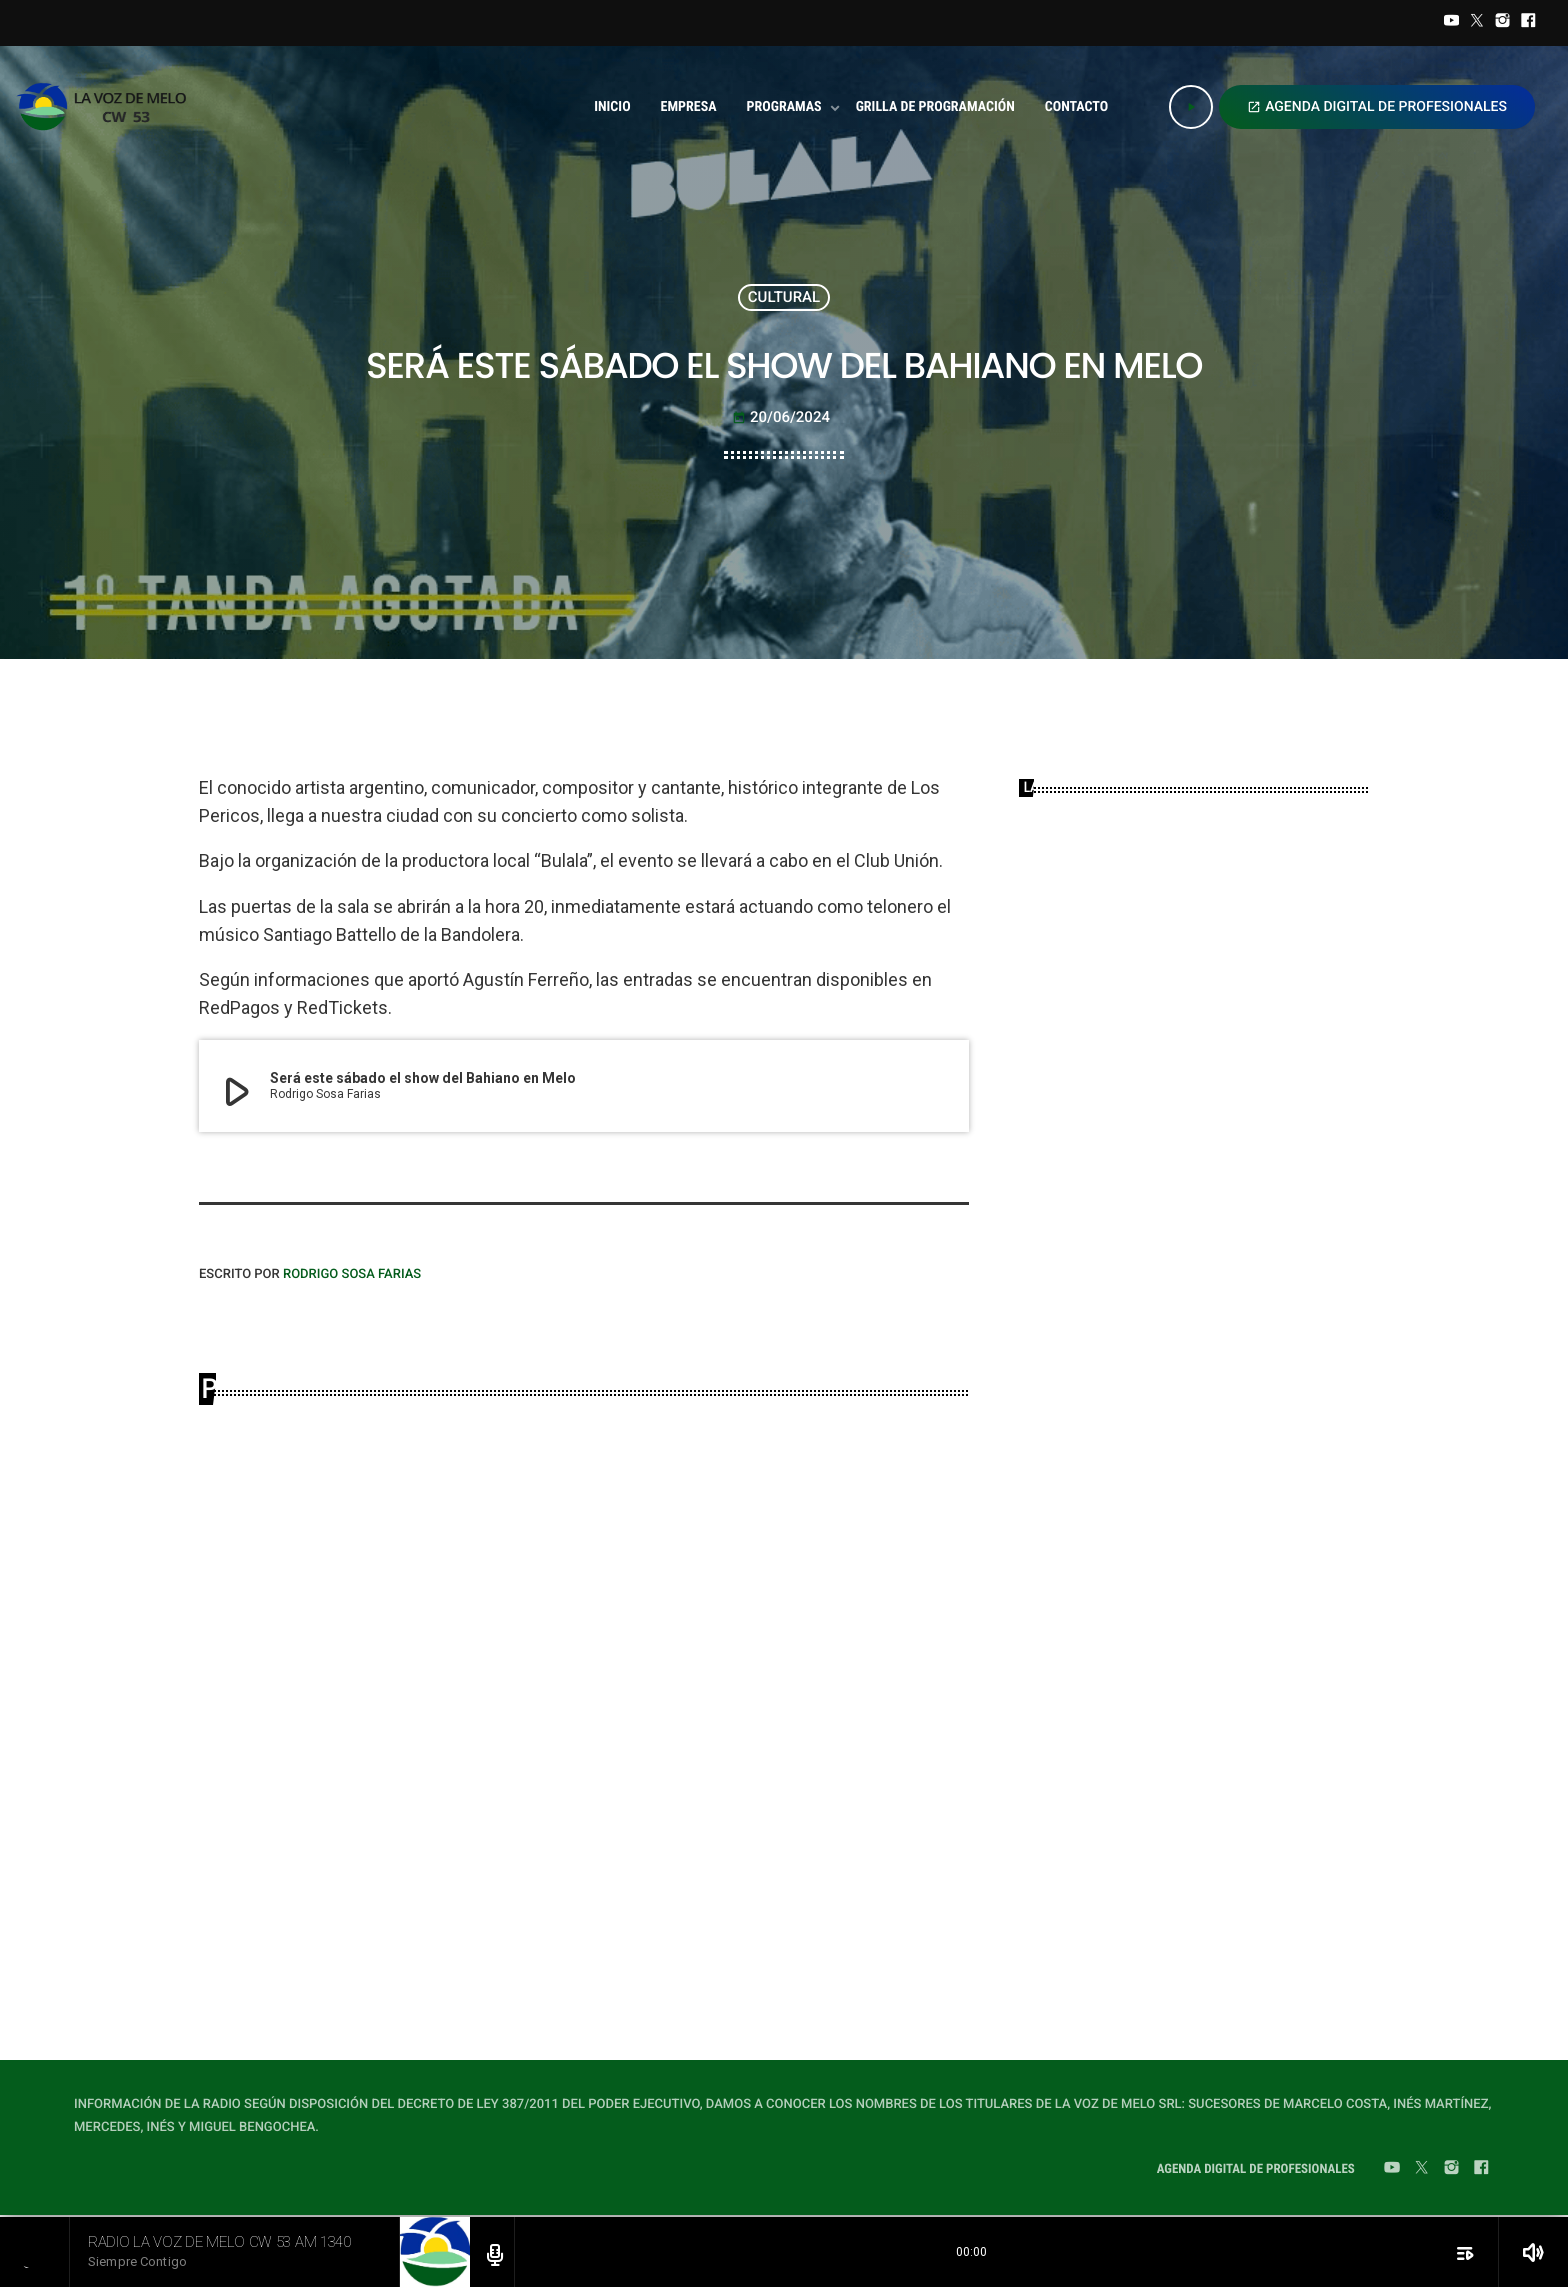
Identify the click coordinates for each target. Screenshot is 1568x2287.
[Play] (1191, 107)
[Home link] (107, 107)
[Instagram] (1503, 23)
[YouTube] (1452, 23)
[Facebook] (1528, 23)
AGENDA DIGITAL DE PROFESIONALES (1377, 107)
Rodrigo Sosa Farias (352, 1274)
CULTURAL (784, 297)
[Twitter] (1477, 23)
